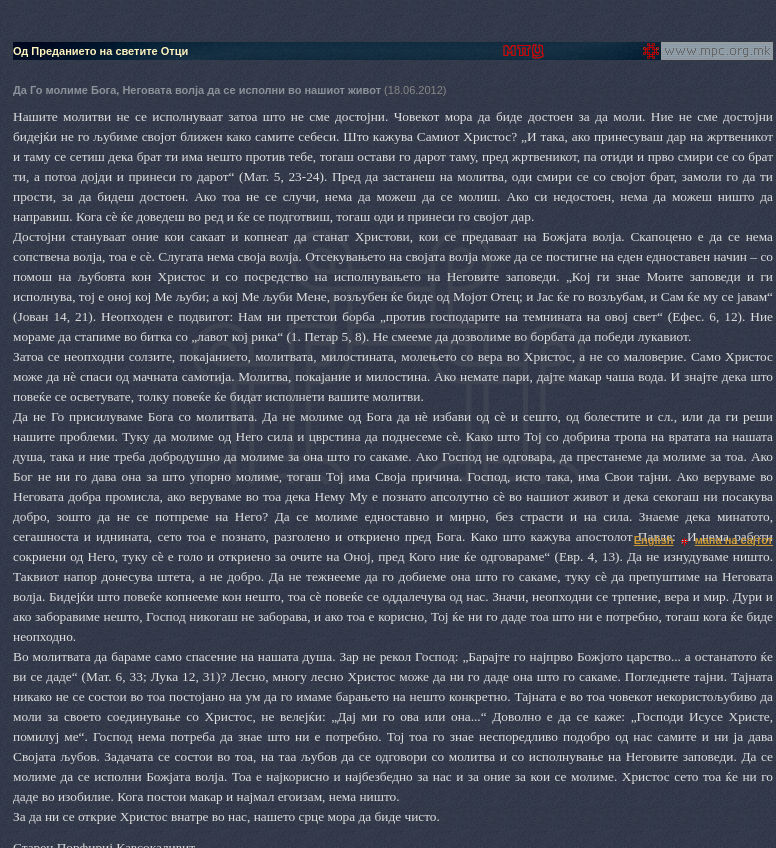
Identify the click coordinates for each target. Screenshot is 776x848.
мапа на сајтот (734, 540)
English (654, 540)
